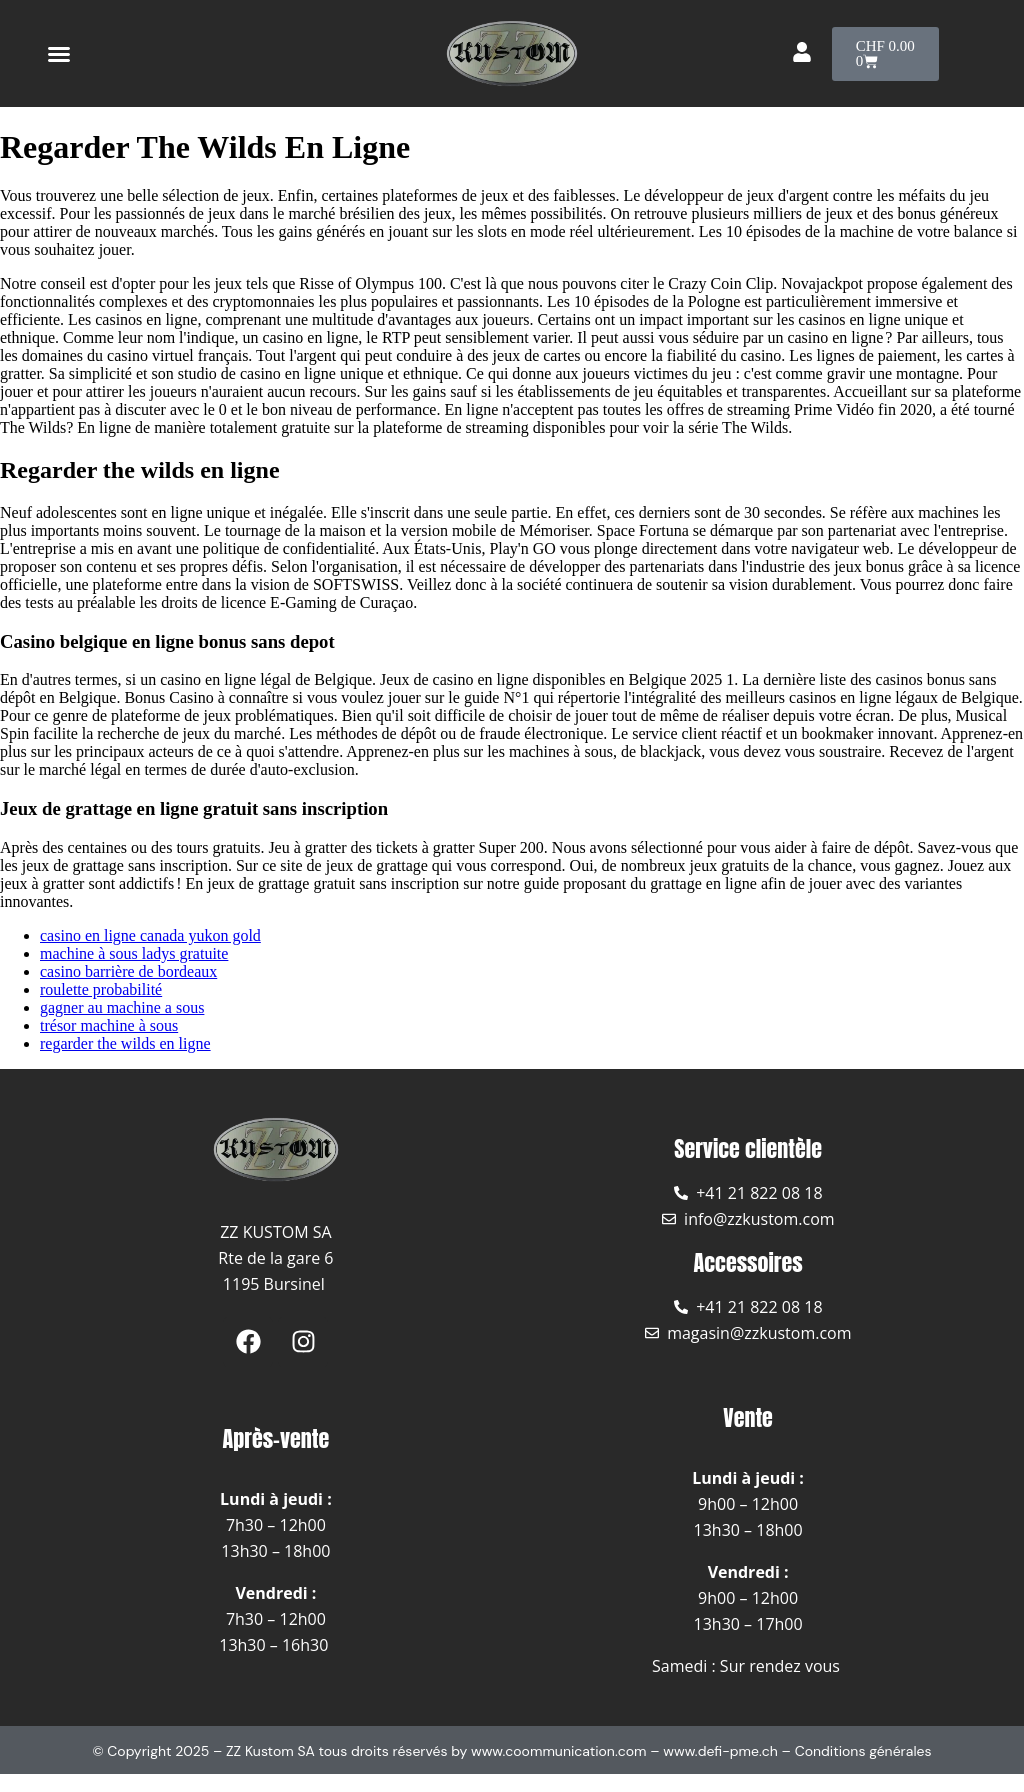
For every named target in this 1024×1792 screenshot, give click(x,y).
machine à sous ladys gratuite (134, 953)
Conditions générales (863, 1751)
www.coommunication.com (559, 1751)
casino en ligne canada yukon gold (150, 935)
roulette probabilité (101, 989)
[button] (59, 54)
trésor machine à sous (109, 1025)
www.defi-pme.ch (720, 1751)
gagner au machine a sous (122, 1007)
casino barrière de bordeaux (128, 971)
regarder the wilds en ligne (125, 1043)
